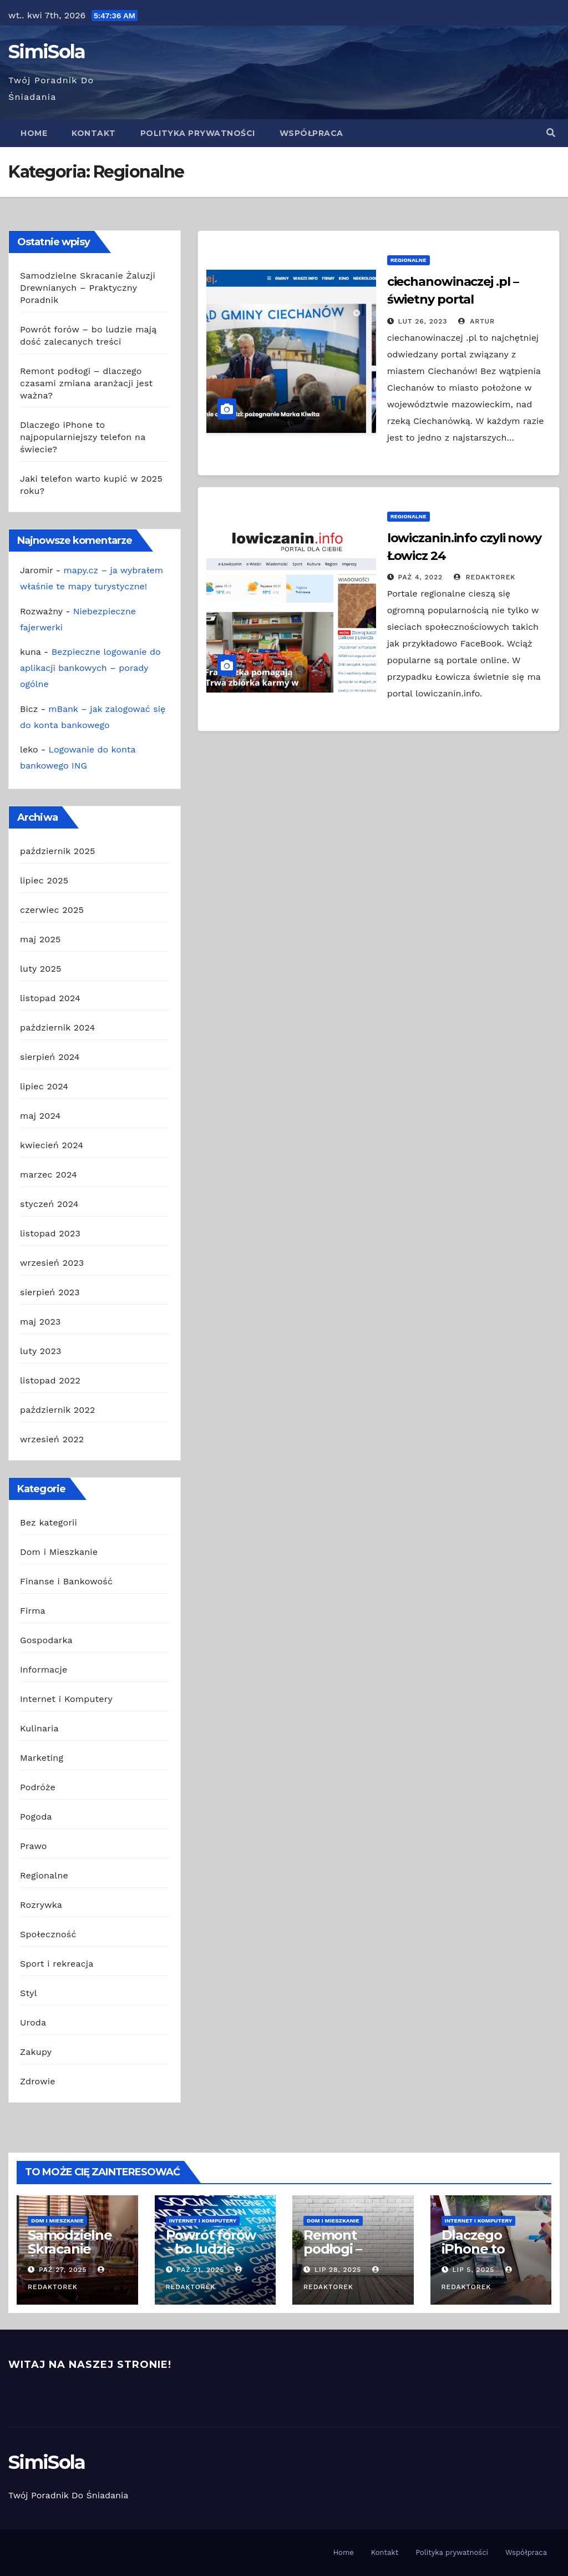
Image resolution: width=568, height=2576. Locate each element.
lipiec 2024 (44, 1086)
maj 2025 (40, 939)
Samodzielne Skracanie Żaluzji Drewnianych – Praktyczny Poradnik (87, 287)
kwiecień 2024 (51, 1145)
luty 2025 (41, 968)
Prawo (33, 1846)
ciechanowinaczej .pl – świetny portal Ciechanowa (453, 299)
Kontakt (94, 133)
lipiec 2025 (44, 880)
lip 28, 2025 (338, 2270)
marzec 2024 (48, 1174)
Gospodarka (46, 1640)
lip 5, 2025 (473, 2270)
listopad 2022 (50, 1380)
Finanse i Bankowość (66, 1581)
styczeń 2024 (49, 1204)
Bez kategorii (48, 1522)
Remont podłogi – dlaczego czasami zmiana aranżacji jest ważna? (86, 383)
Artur (476, 321)
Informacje (43, 1669)
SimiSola (46, 51)
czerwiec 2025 (52, 910)
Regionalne (44, 1875)
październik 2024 (57, 1027)
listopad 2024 (50, 998)
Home (34, 133)
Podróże (37, 1787)
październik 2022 (57, 1410)
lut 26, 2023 (423, 321)
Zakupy (36, 2052)
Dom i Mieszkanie (59, 1552)
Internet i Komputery (66, 1699)
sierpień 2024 (50, 1057)
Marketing (41, 1757)
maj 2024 (40, 1115)
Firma (32, 1610)
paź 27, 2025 (63, 2270)
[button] (550, 133)
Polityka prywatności (197, 133)
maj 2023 (40, 1321)
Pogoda (36, 1816)
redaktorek (485, 577)
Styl (28, 1993)
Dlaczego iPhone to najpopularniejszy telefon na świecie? (82, 437)
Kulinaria (39, 1728)
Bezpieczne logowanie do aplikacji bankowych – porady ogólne (90, 667)
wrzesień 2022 (52, 1439)
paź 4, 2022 (420, 577)
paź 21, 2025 (200, 2270)
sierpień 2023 (50, 1292)
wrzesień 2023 (52, 1262)
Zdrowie (37, 2081)
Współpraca (311, 133)
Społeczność (48, 1934)
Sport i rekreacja (57, 1963)
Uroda (33, 2022)
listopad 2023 (50, 1233)
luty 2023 (41, 1351)
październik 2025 (57, 851)
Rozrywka (41, 1905)
